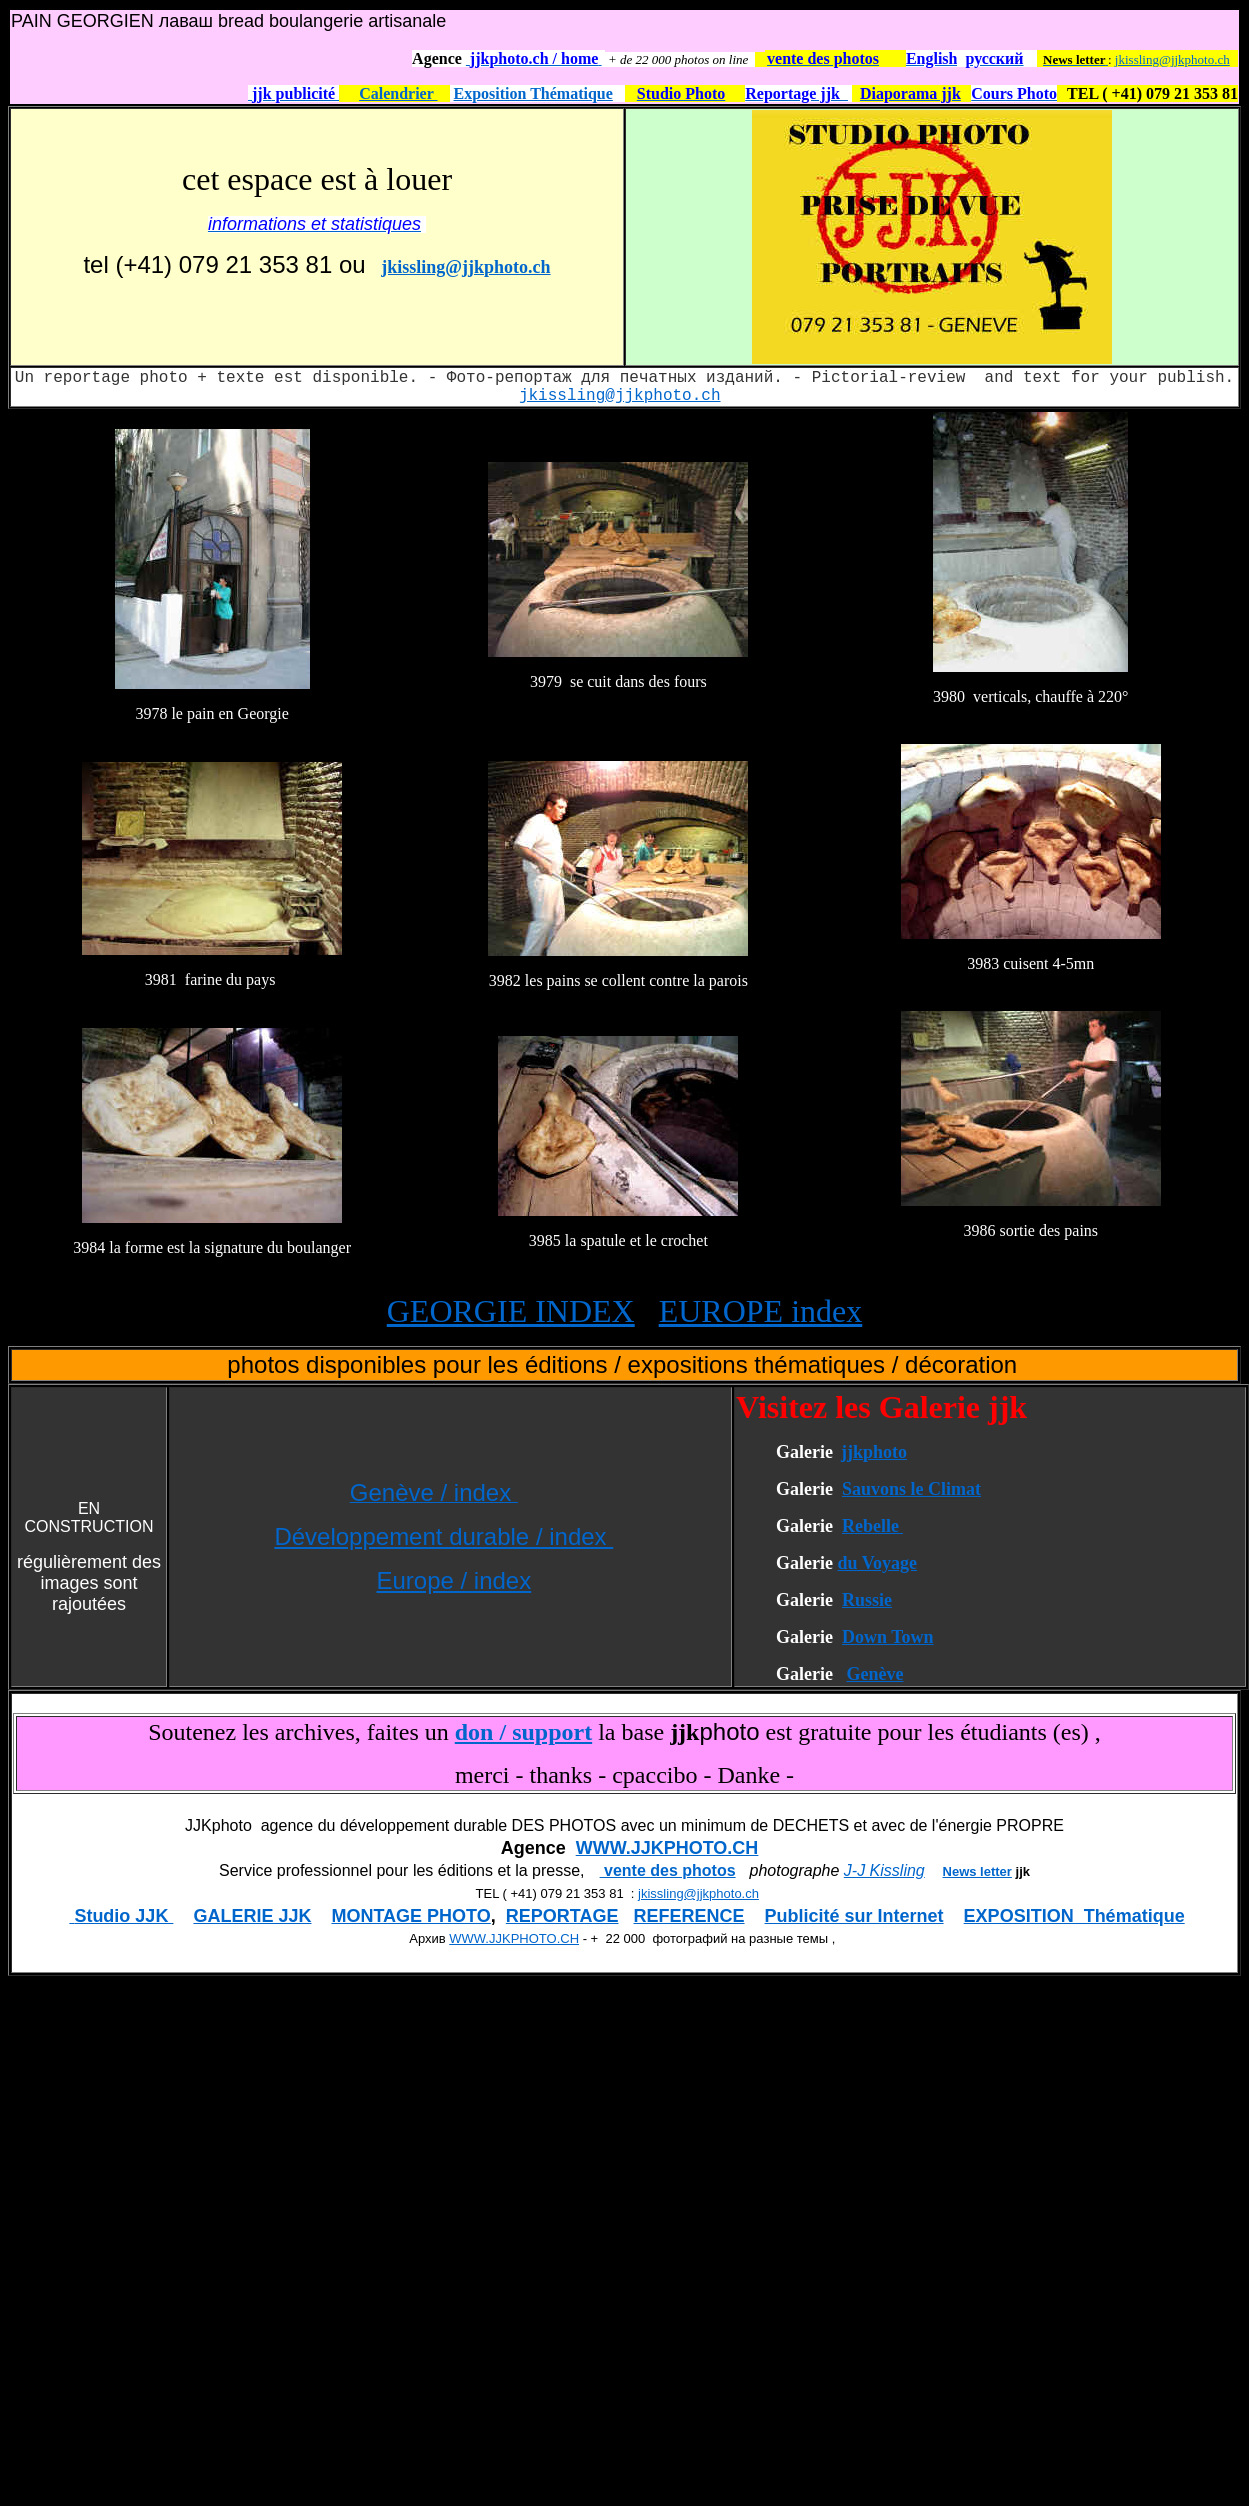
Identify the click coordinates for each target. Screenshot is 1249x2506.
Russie (867, 1600)
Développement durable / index (443, 1536)
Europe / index (453, 1580)
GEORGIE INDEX (511, 1311)
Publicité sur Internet (854, 1916)
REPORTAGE (562, 1916)
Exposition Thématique (533, 93)
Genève (874, 1674)
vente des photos (668, 1870)
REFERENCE (689, 1916)
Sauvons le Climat (911, 1489)
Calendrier (398, 93)
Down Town (888, 1637)
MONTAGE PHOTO (410, 1916)
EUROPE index (761, 1311)
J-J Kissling (884, 1870)
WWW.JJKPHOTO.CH (667, 1848)
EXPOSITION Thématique (1074, 1916)
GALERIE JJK (252, 1916)
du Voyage (877, 1563)
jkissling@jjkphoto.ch (1172, 59)
